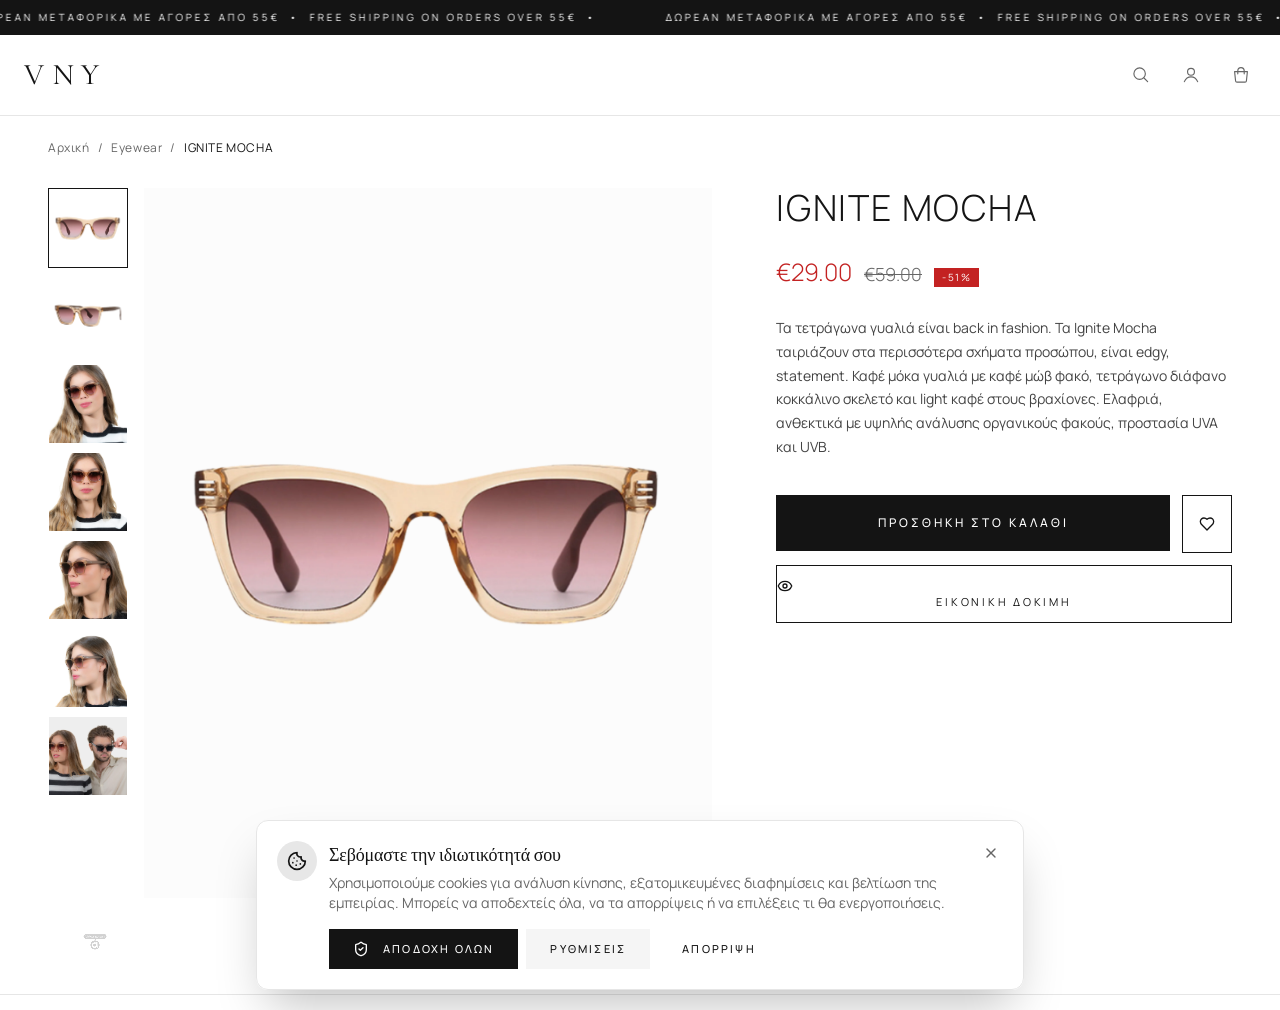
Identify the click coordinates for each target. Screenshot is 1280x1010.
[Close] (991, 853)
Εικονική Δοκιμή (924, 593)
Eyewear (136, 148)
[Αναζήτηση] (1141, 75)
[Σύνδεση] (1191, 75)
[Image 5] (88, 580)
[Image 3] (88, 404)
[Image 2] (88, 316)
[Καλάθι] (1241, 75)
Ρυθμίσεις (588, 948)
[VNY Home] (65, 75)
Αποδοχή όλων (423, 949)
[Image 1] (88, 228)
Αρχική (69, 148)
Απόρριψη (719, 948)
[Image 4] (88, 492)
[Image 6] (88, 668)
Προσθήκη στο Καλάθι (973, 522)
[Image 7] (88, 756)
